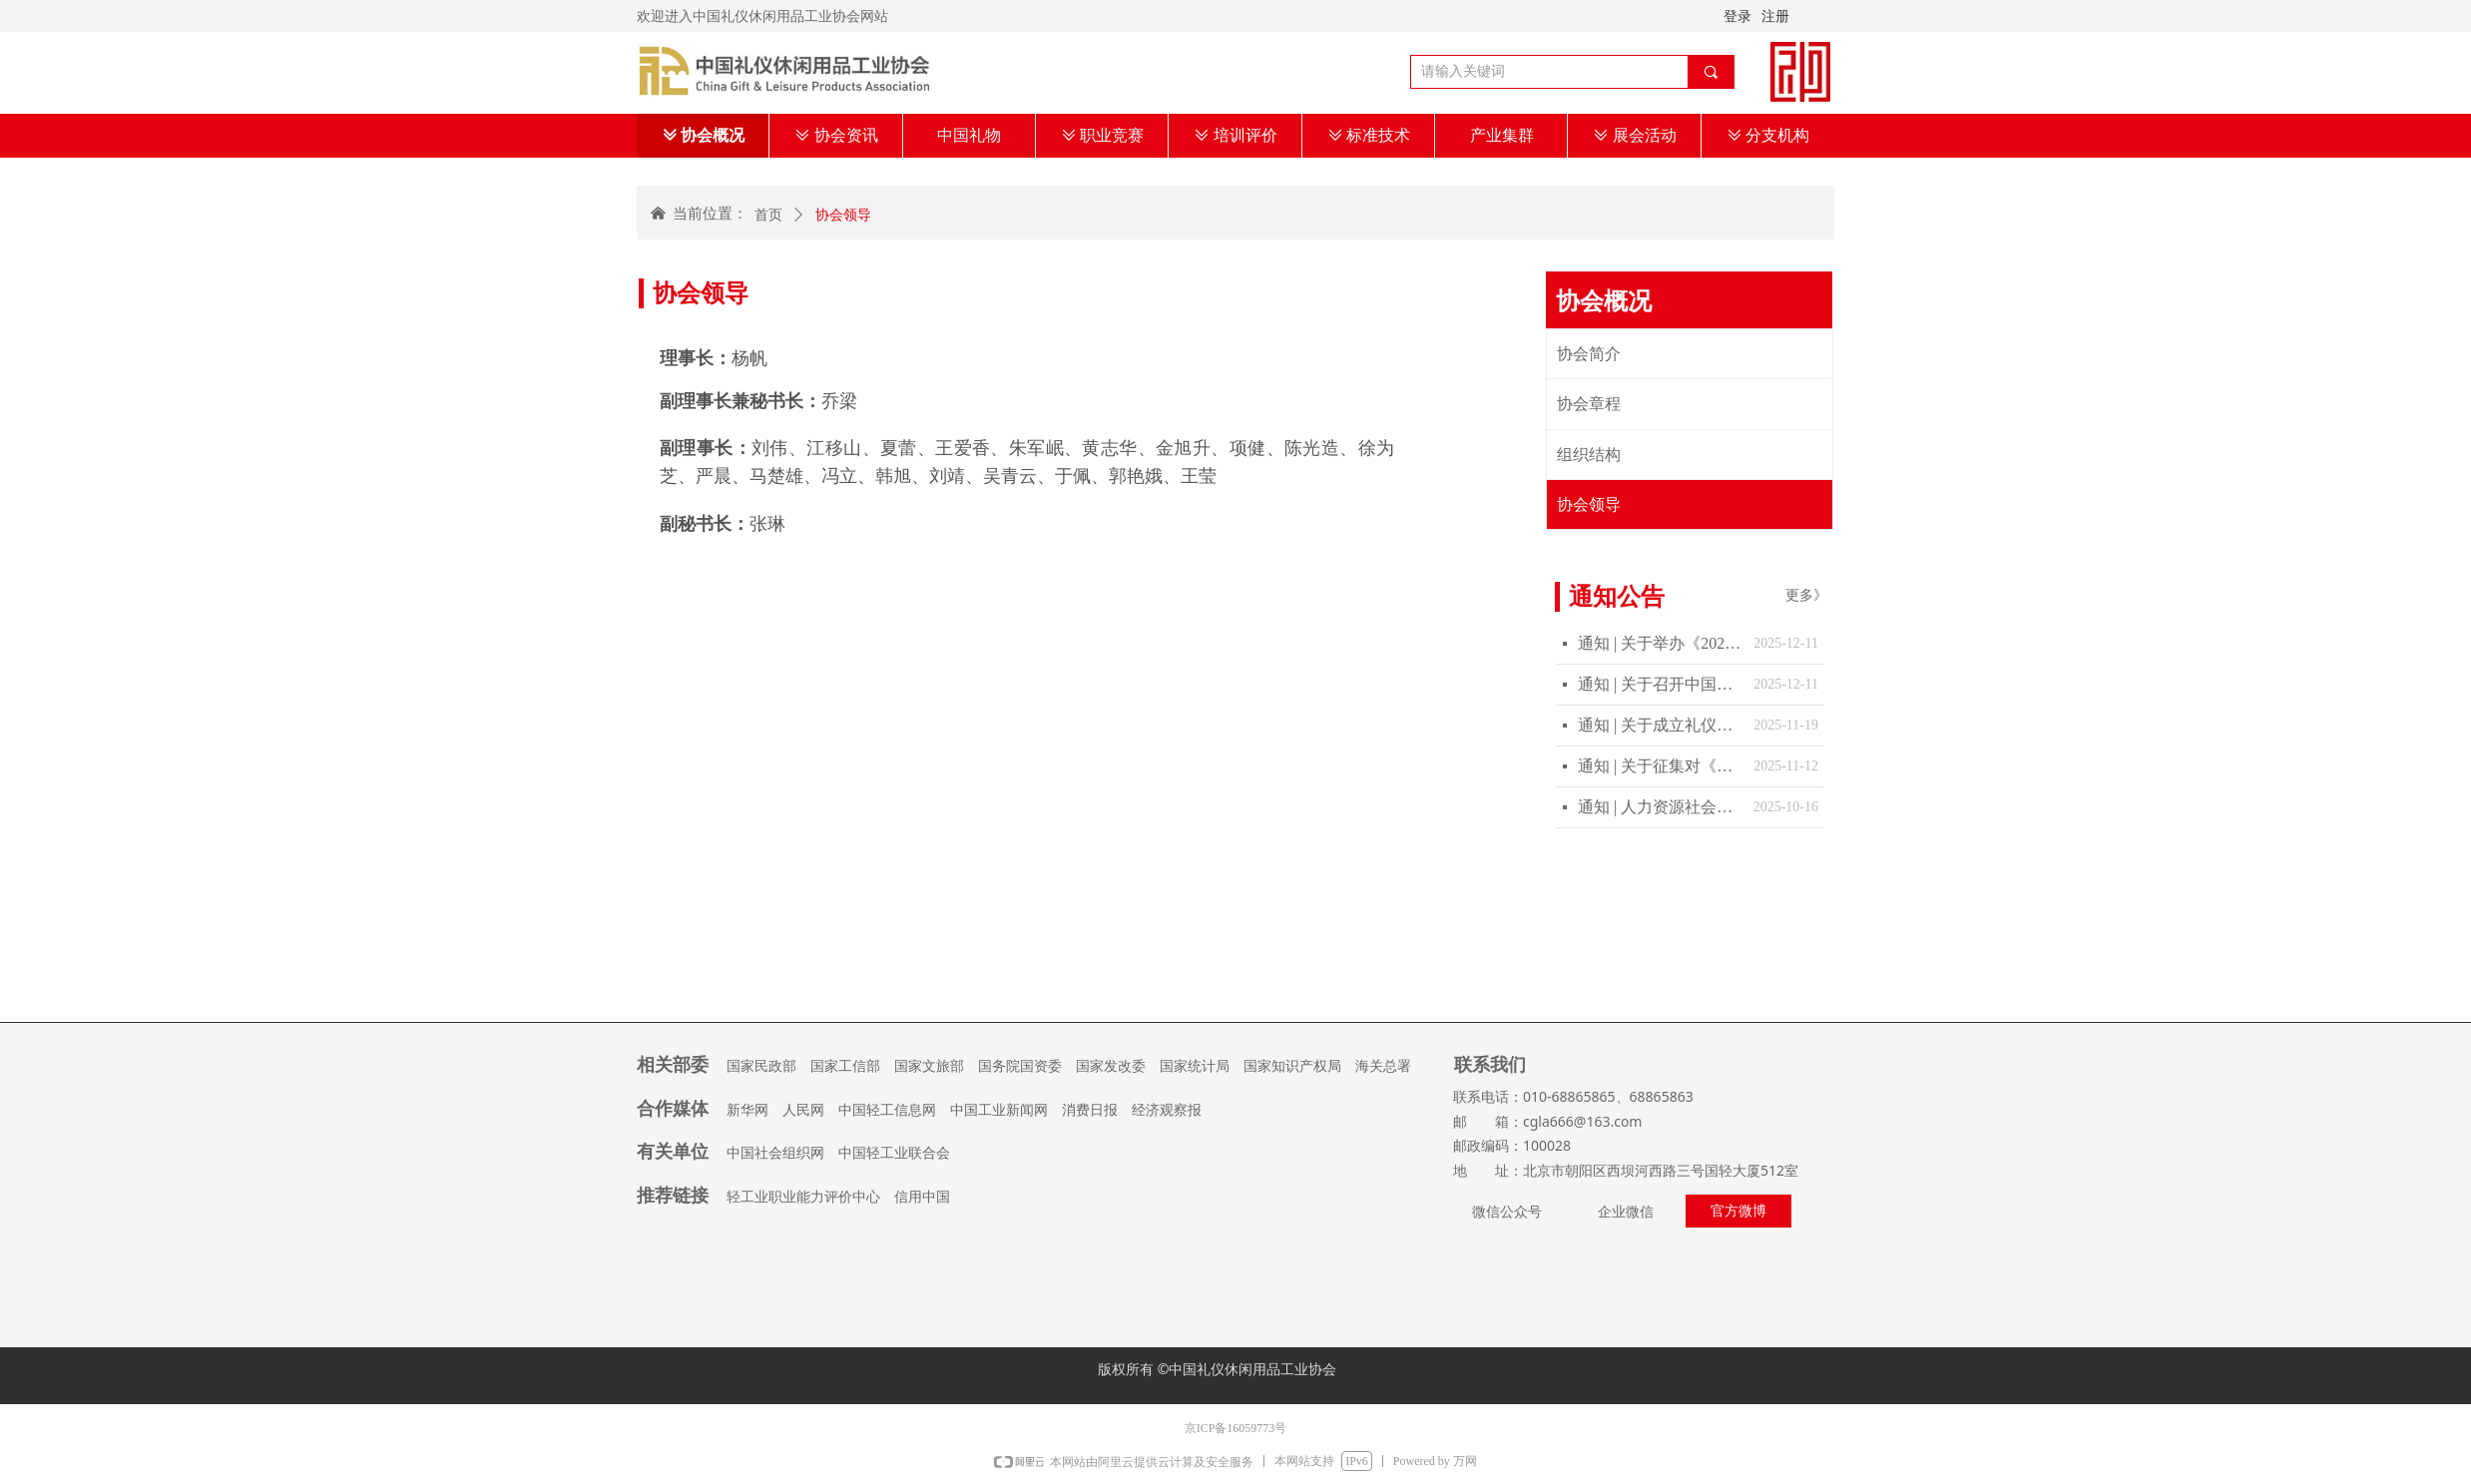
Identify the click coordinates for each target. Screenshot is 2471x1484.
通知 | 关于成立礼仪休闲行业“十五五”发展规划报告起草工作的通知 (1660, 725)
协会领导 (843, 215)
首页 (768, 215)
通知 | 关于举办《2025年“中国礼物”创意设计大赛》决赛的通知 (1660, 643)
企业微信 (1626, 1212)
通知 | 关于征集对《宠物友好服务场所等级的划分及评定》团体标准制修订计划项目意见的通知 (1660, 765)
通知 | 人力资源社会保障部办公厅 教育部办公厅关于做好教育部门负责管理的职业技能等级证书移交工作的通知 (1660, 806)
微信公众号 (1507, 1212)
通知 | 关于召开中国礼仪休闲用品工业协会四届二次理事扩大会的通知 (1660, 684)
